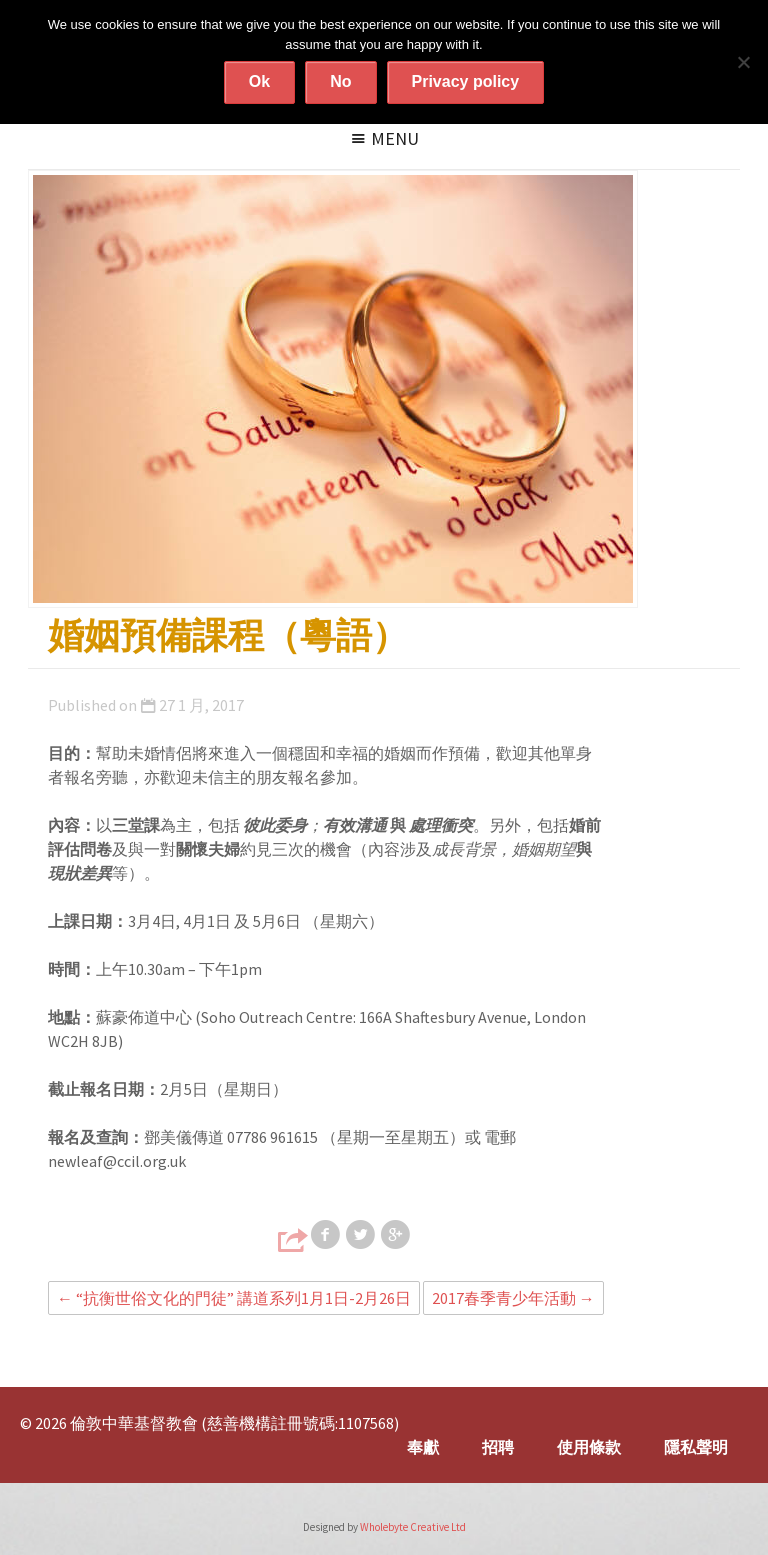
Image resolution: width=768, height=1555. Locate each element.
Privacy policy (466, 81)
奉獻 (423, 1447)
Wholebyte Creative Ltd (413, 1527)
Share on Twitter (362, 1235)
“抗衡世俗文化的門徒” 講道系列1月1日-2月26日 (234, 1298)
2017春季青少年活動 (513, 1298)
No (340, 81)
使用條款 (589, 1447)
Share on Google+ (397, 1235)
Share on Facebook (327, 1235)
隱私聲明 (696, 1447)
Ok (259, 81)
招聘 (498, 1447)
